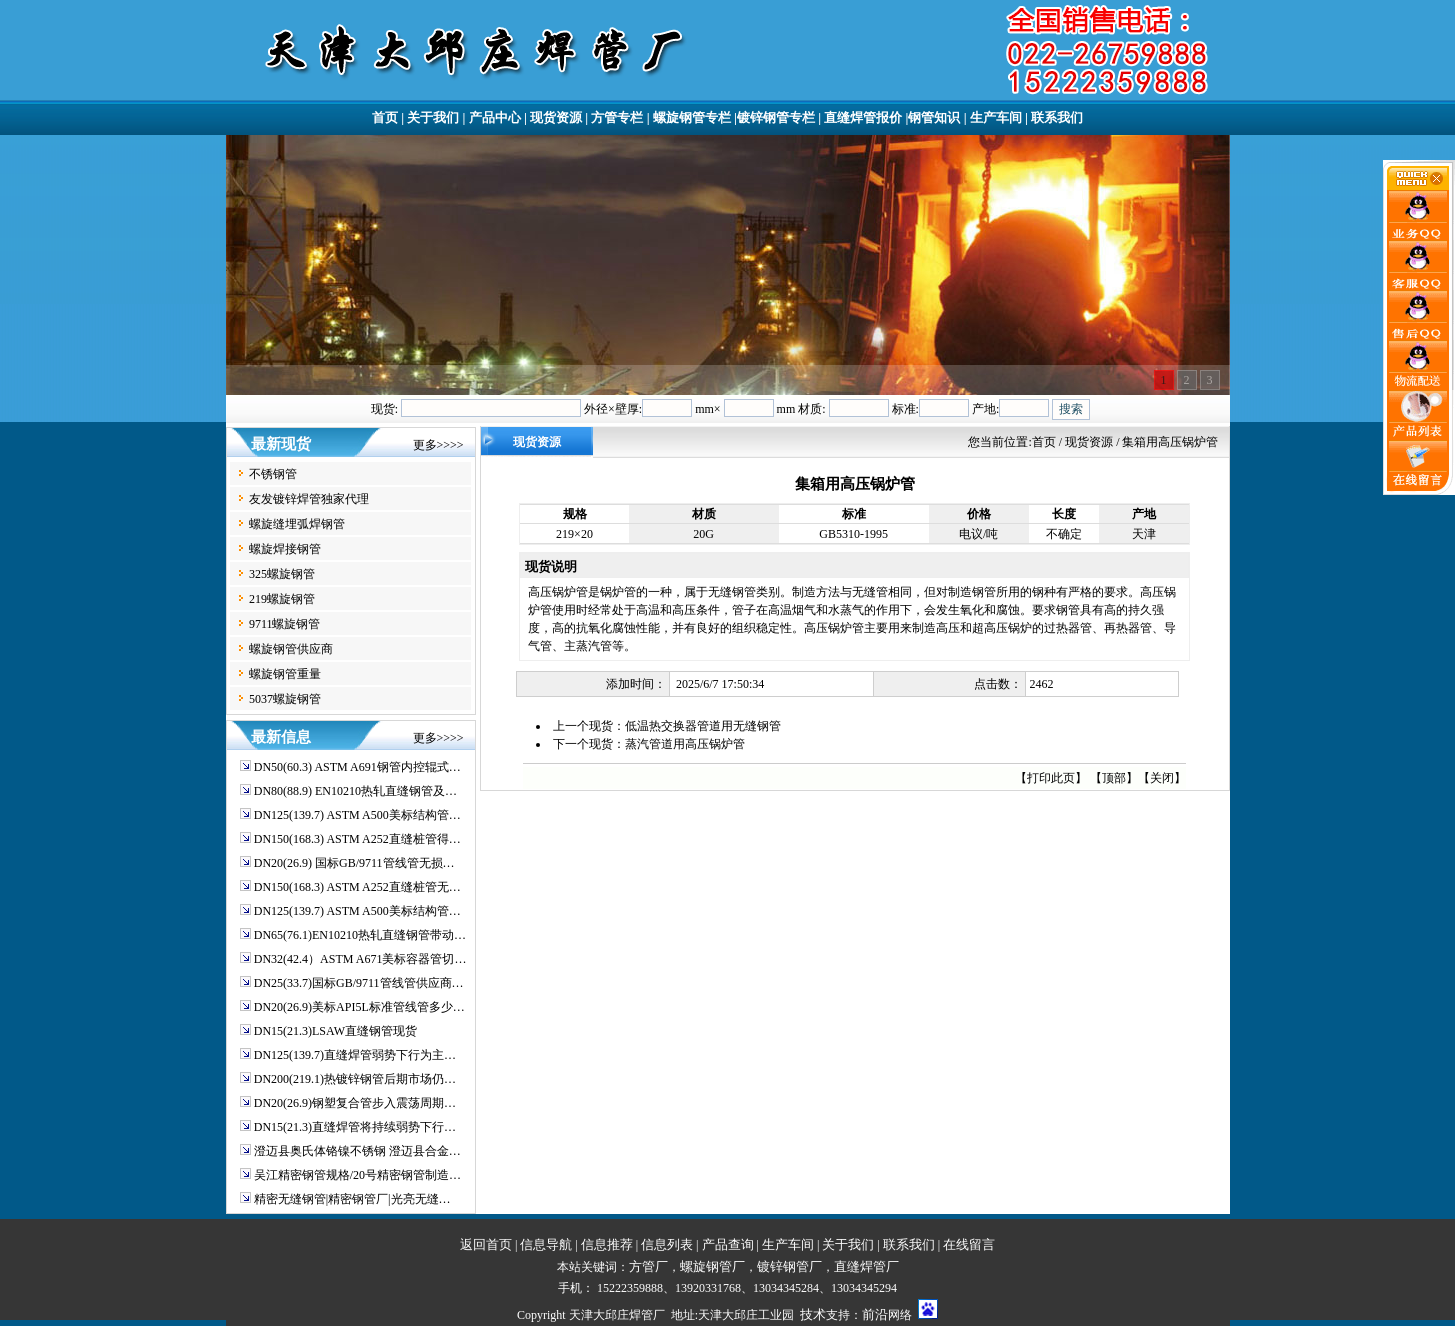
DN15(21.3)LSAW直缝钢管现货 (335, 1031)
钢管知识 (934, 117)
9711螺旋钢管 (285, 624)
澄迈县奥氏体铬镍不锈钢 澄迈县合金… (357, 1151)
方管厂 (648, 1266)
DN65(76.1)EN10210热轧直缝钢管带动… (360, 935)
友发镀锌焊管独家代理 (309, 499)
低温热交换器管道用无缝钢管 (703, 726)
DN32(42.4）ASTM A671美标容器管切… (360, 959)
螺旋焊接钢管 (285, 549)
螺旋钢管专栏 (692, 117)
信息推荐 (607, 1244)
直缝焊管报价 (863, 117)
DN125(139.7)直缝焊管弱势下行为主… (355, 1055)
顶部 (1114, 778)
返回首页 (486, 1244)
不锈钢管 (273, 474)
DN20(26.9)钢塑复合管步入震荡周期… (355, 1103)
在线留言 (969, 1244)
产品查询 (728, 1244)
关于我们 (433, 117)
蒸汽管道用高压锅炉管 (685, 744)
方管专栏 (617, 117)
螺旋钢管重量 (285, 674)
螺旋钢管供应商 (291, 649)
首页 (385, 117)
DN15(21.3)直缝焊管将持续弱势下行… (355, 1127)
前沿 (875, 1314)
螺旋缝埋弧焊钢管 (297, 524)
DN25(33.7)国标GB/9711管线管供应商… (359, 983)
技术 (813, 1314)
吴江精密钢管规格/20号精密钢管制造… (357, 1175)
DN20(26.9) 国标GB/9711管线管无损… (354, 863)
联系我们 (1057, 117)
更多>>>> (438, 445)
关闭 (1162, 778)
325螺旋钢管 (282, 574)
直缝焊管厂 (866, 1266)
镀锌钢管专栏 (776, 117)
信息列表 (667, 1244)
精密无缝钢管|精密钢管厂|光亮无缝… (352, 1199)
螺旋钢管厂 (712, 1266)
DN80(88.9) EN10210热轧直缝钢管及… (355, 791)
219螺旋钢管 (282, 599)
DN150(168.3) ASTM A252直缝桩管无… (357, 887)
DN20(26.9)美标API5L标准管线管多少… (359, 1007)
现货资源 (556, 117)
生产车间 (996, 117)
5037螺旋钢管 (285, 699)
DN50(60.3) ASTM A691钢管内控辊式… (357, 767)
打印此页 (1051, 778)
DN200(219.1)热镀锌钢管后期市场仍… (355, 1079)
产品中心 (495, 117)
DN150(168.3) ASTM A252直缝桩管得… (357, 839)
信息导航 (546, 1244)
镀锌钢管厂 (789, 1266)
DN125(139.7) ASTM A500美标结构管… (357, 815)
